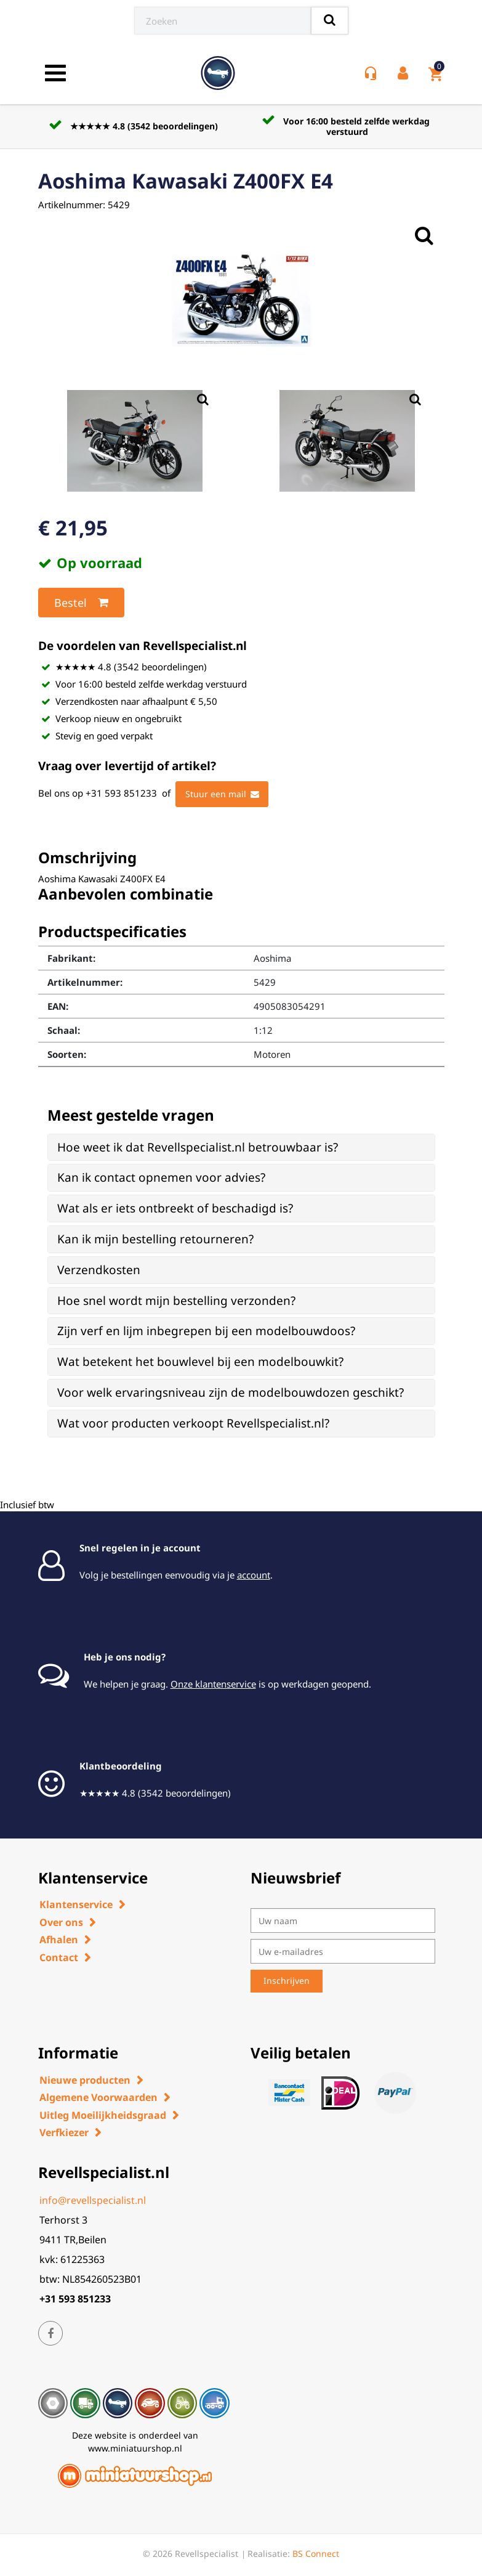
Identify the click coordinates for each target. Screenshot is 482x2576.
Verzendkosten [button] (98, 1270)
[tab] (241, 1147)
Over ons (61, 1922)
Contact (58, 1957)
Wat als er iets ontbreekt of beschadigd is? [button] (175, 1208)
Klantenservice (76, 1904)
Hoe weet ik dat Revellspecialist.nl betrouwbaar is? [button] (197, 1147)
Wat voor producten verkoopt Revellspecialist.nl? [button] (193, 1423)
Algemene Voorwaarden (98, 2097)
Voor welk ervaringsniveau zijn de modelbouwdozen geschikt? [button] (230, 1392)
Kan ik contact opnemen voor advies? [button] (161, 1177)
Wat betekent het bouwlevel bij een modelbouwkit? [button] (200, 1362)
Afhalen (58, 1939)
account (253, 1575)
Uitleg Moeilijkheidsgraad (102, 2115)
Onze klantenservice (213, 1684)
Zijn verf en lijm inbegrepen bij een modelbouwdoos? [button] (206, 1331)
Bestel (81, 602)
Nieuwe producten (85, 2080)
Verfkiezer (64, 2132)
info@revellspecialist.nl (92, 2200)
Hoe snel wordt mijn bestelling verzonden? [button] (176, 1301)
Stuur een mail (222, 794)
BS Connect (315, 2553)
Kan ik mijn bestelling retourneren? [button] (155, 1239)
